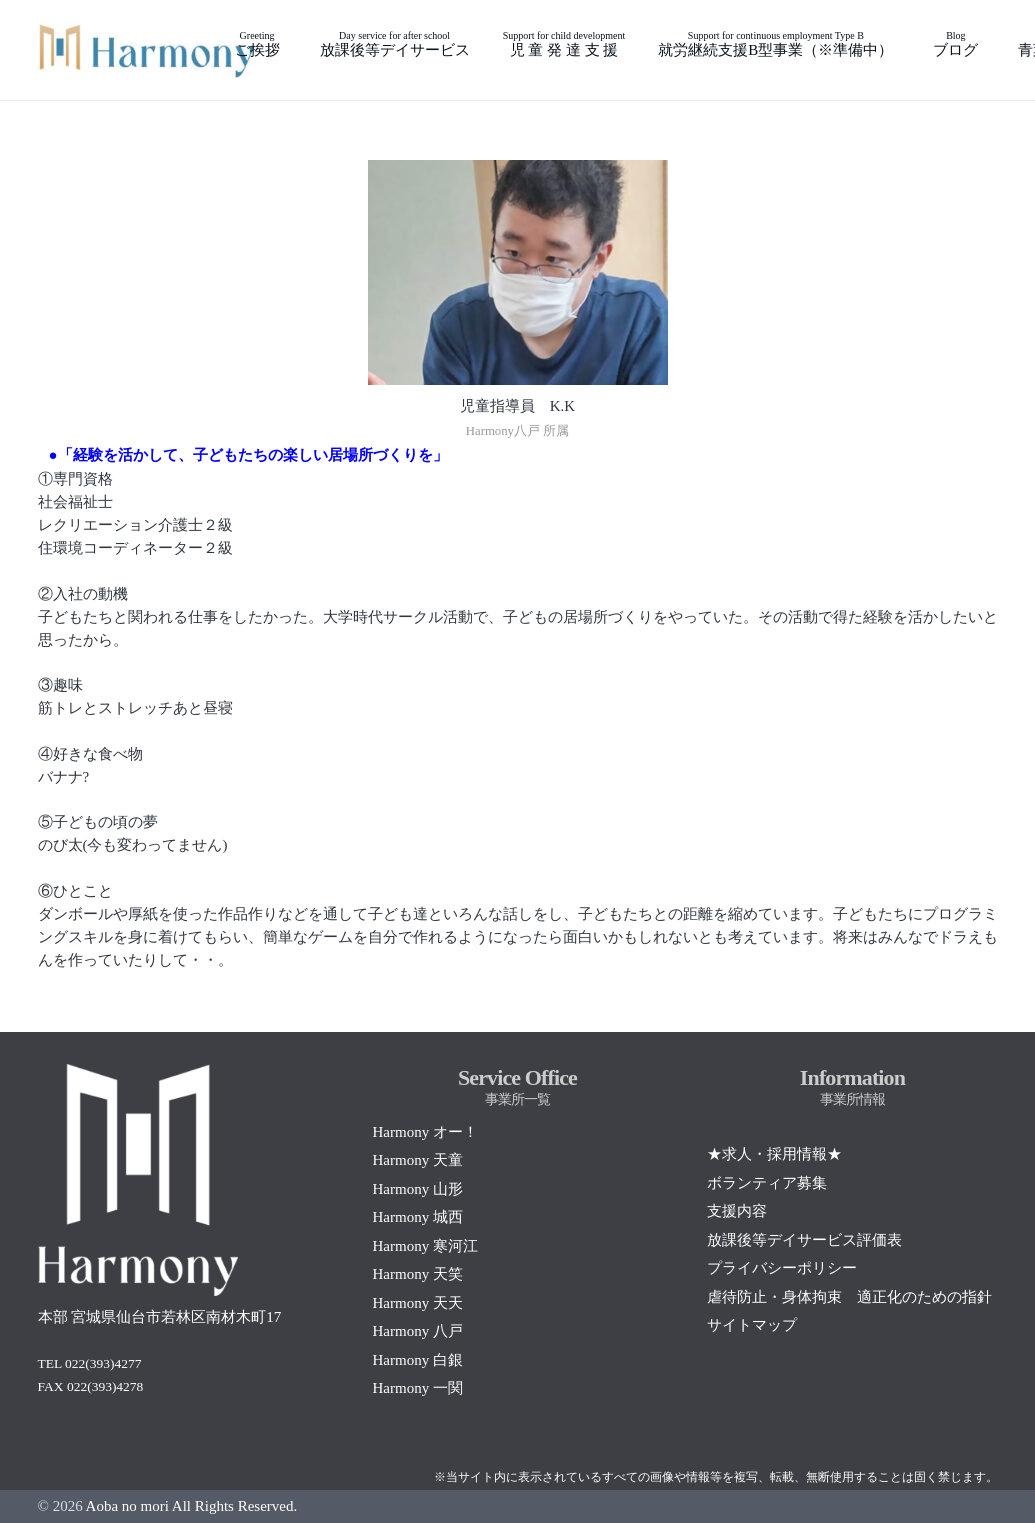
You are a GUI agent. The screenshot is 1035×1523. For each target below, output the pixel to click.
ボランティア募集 (767, 1183)
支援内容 (737, 1211)
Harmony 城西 (417, 1217)
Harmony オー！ (424, 1132)
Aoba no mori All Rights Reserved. (192, 1506)
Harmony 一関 (417, 1388)
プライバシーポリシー (782, 1268)
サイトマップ (752, 1325)
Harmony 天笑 (417, 1274)
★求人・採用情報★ (774, 1154)
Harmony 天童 (417, 1160)
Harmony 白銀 (417, 1360)
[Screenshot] (148, 50)
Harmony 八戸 (417, 1331)
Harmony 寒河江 (424, 1246)
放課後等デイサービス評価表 (804, 1240)
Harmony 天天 (417, 1303)
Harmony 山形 (417, 1189)
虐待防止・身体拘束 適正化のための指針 (849, 1297)
